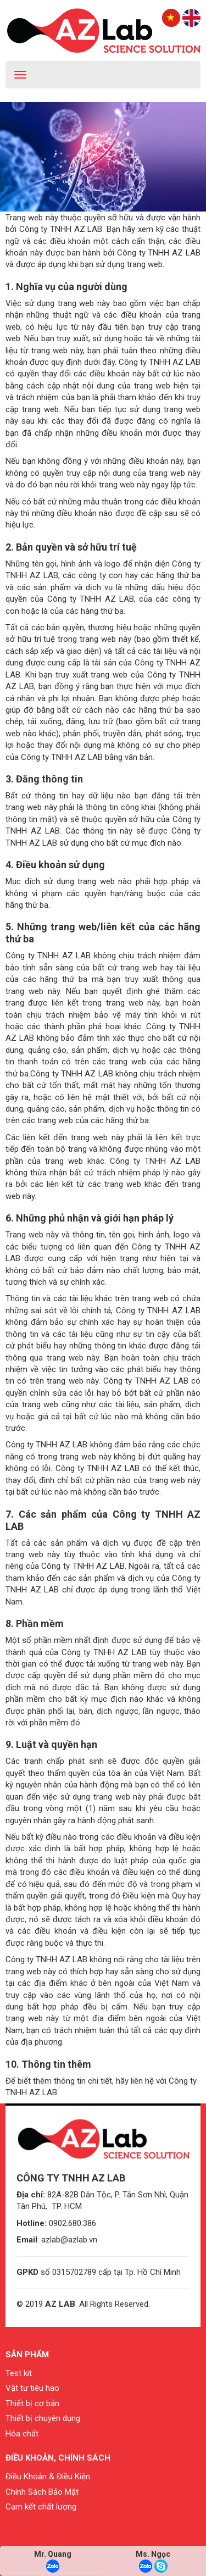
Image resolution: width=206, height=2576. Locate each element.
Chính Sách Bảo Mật (42, 2492)
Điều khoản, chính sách (57, 2458)
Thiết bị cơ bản (32, 2403)
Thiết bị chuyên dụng (42, 2418)
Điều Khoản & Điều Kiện (47, 2476)
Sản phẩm (27, 2355)
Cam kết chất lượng (40, 2507)
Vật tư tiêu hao (32, 2388)
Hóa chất (21, 2434)
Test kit (18, 2373)
